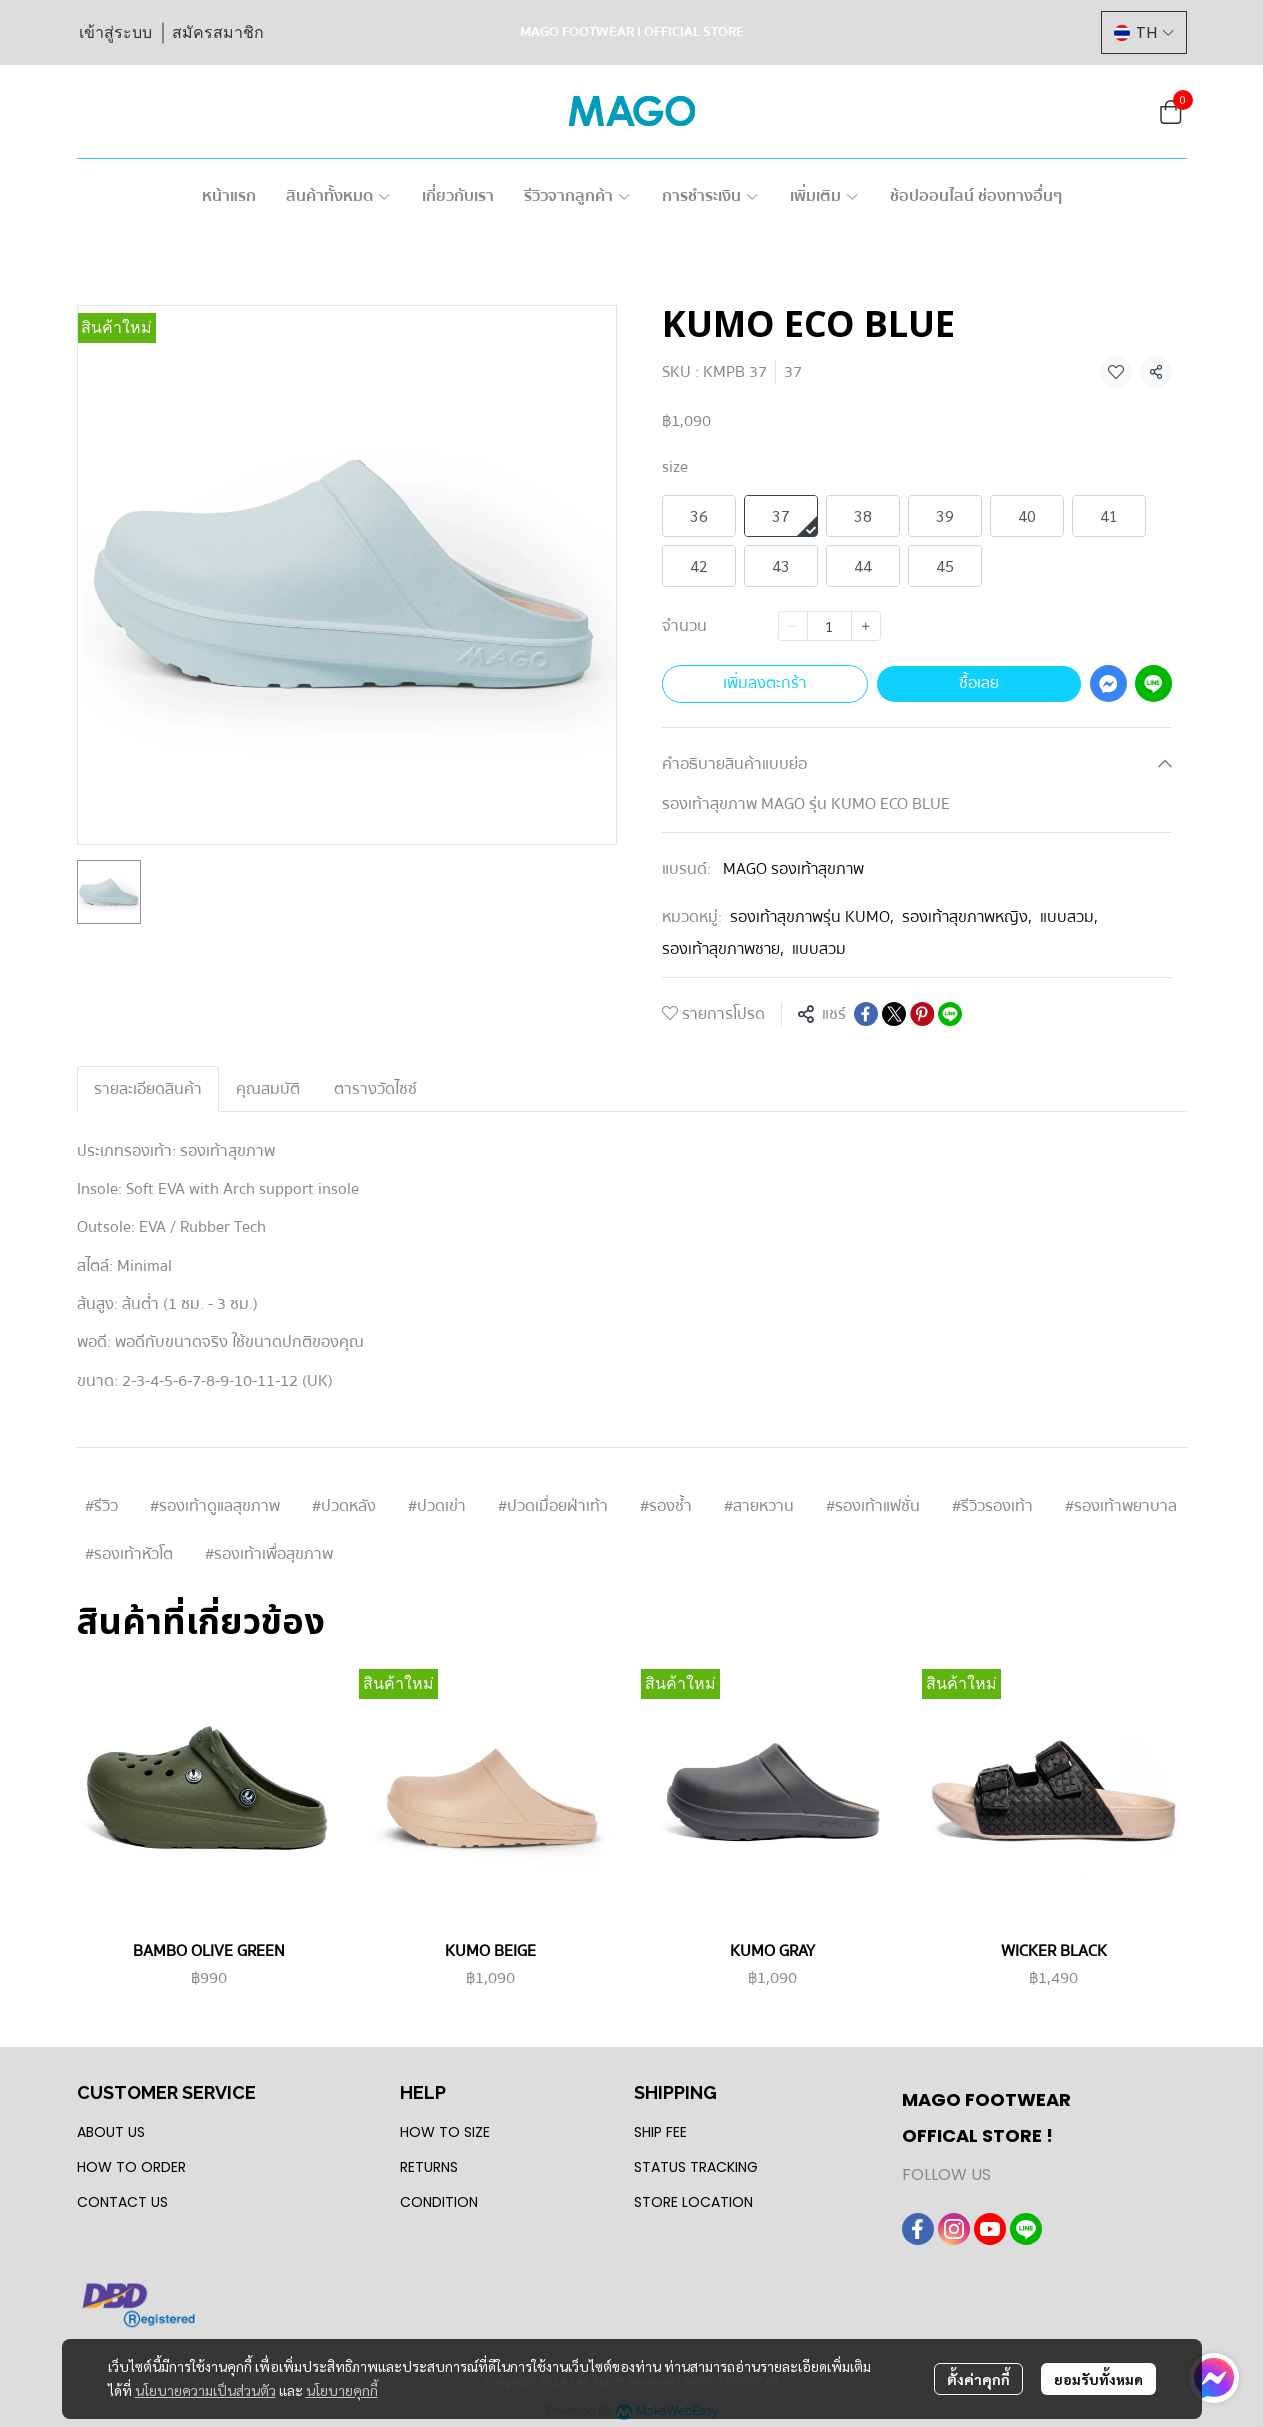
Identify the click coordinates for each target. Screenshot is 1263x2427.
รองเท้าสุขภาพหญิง (967, 917)
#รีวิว (101, 1506)
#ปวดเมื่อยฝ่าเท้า (553, 1506)
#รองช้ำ (666, 1506)
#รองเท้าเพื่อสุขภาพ (269, 1554)
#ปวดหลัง (344, 1506)
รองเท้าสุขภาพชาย (723, 949)
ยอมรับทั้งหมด (1098, 2379)
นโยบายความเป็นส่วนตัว (205, 2390)
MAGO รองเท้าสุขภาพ (793, 869)
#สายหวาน (759, 1506)
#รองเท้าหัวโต (129, 1554)
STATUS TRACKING (696, 2167)
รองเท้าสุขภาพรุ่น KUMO (812, 917)
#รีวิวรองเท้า (992, 1506)
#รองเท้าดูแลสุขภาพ (215, 1506)
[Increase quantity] (866, 626)
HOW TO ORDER (131, 2167)
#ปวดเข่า (437, 1506)
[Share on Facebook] (866, 1014)
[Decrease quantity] (793, 626)
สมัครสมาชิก (218, 32)
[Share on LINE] (950, 1014)
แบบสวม (1069, 917)
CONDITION (439, 2202)
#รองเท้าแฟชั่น (873, 1506)
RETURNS (429, 2167)
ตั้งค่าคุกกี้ (978, 2379)
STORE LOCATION (693, 2202)
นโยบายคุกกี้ (342, 2390)
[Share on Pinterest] (922, 1014)
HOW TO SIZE (445, 2132)
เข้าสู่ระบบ (115, 32)
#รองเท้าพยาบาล (1121, 1506)
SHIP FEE (660, 2132)
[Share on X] (894, 1014)
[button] (1144, 32)
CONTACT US (122, 2202)
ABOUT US (111, 2132)
